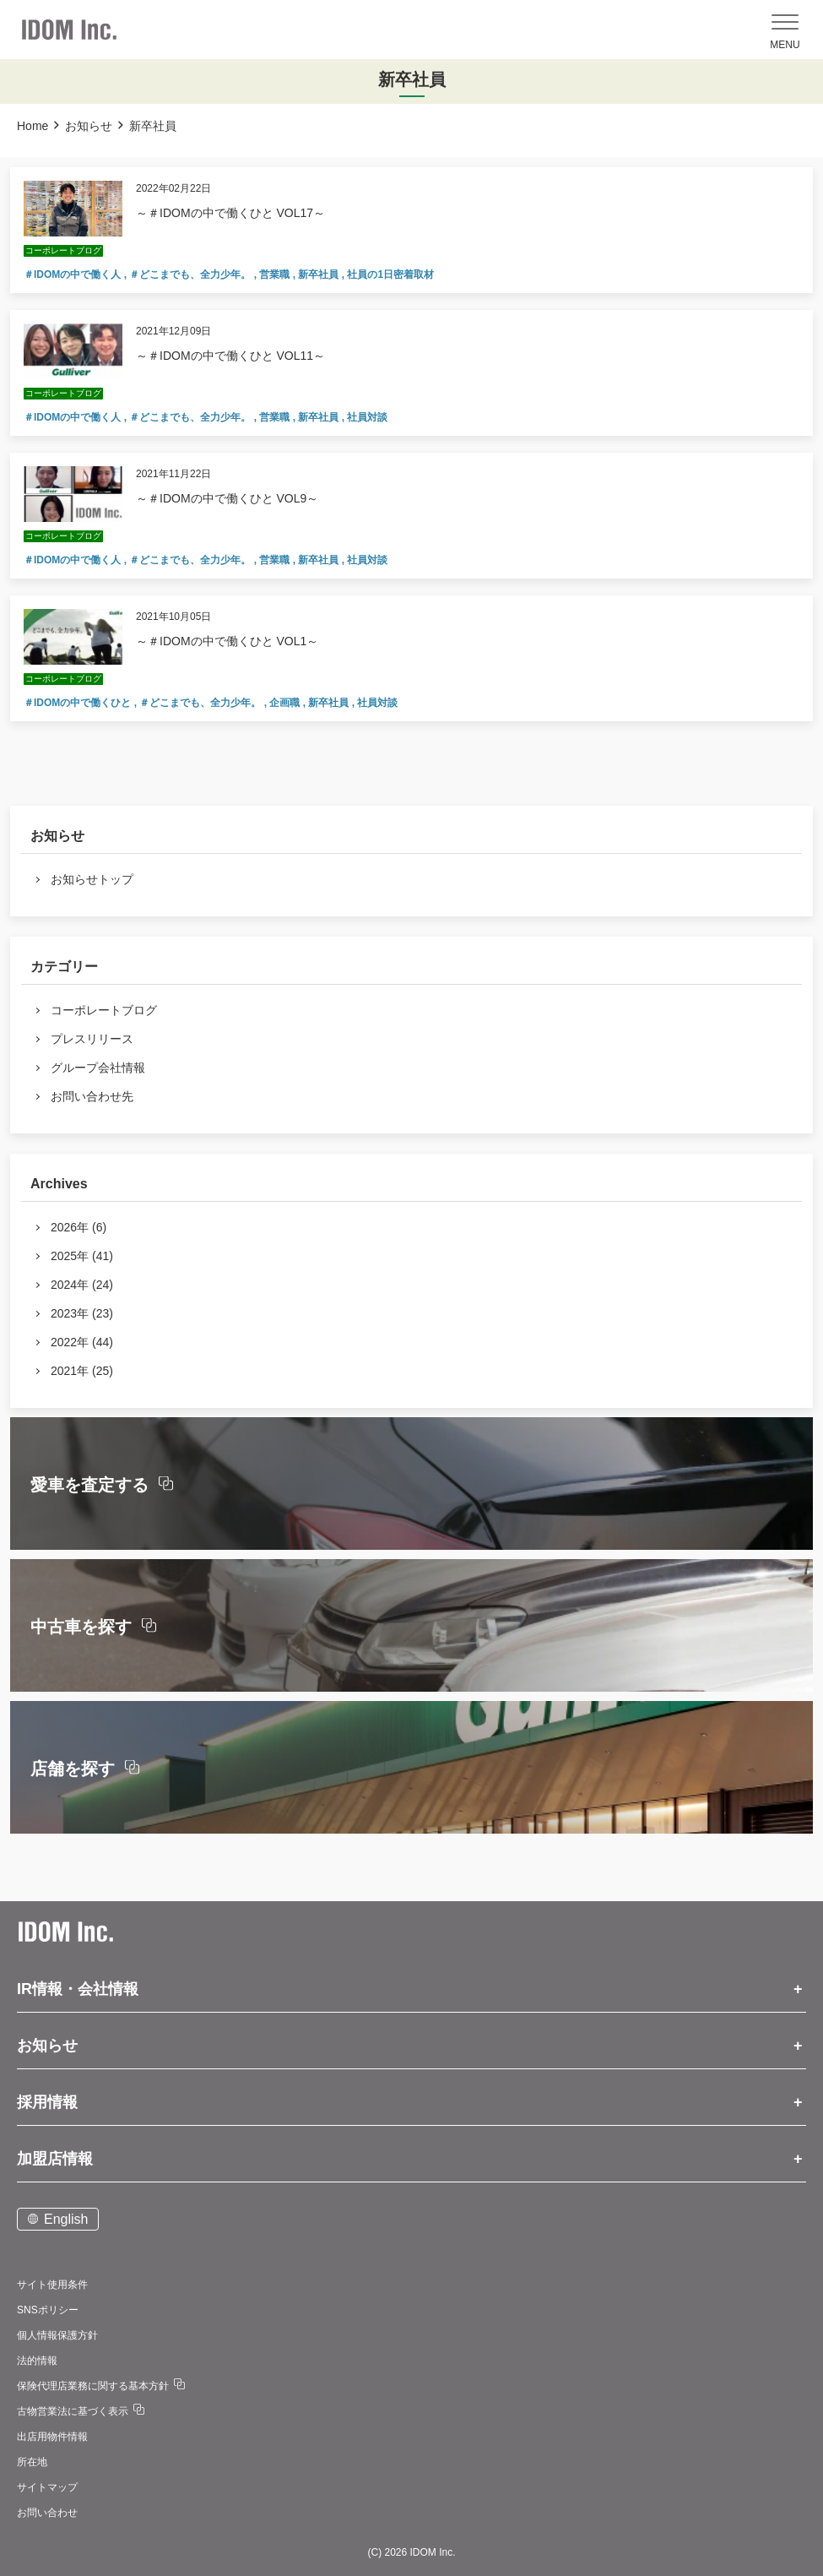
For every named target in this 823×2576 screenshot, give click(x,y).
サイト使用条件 (52, 2285)
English (66, 2219)
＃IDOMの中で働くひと (79, 703)
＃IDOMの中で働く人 (74, 274)
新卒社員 (319, 274)
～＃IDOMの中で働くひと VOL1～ (227, 641)
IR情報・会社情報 (77, 1989)
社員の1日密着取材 (390, 274)
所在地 (32, 2462)
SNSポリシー (48, 2310)
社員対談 (367, 417)
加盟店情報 (55, 2158)
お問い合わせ (47, 2513)
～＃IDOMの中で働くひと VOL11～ (230, 355)
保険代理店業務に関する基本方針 (93, 2386)
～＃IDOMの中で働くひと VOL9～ (227, 498)
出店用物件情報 (52, 2437)
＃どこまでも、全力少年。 (191, 274)
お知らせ (88, 126)
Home (32, 126)
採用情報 (47, 2102)
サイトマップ (47, 2487)
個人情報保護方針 (57, 2335)
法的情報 (37, 2361)
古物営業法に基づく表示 (72, 2411)
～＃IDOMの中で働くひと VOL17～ (230, 213)
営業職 (275, 274)
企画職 (285, 703)
